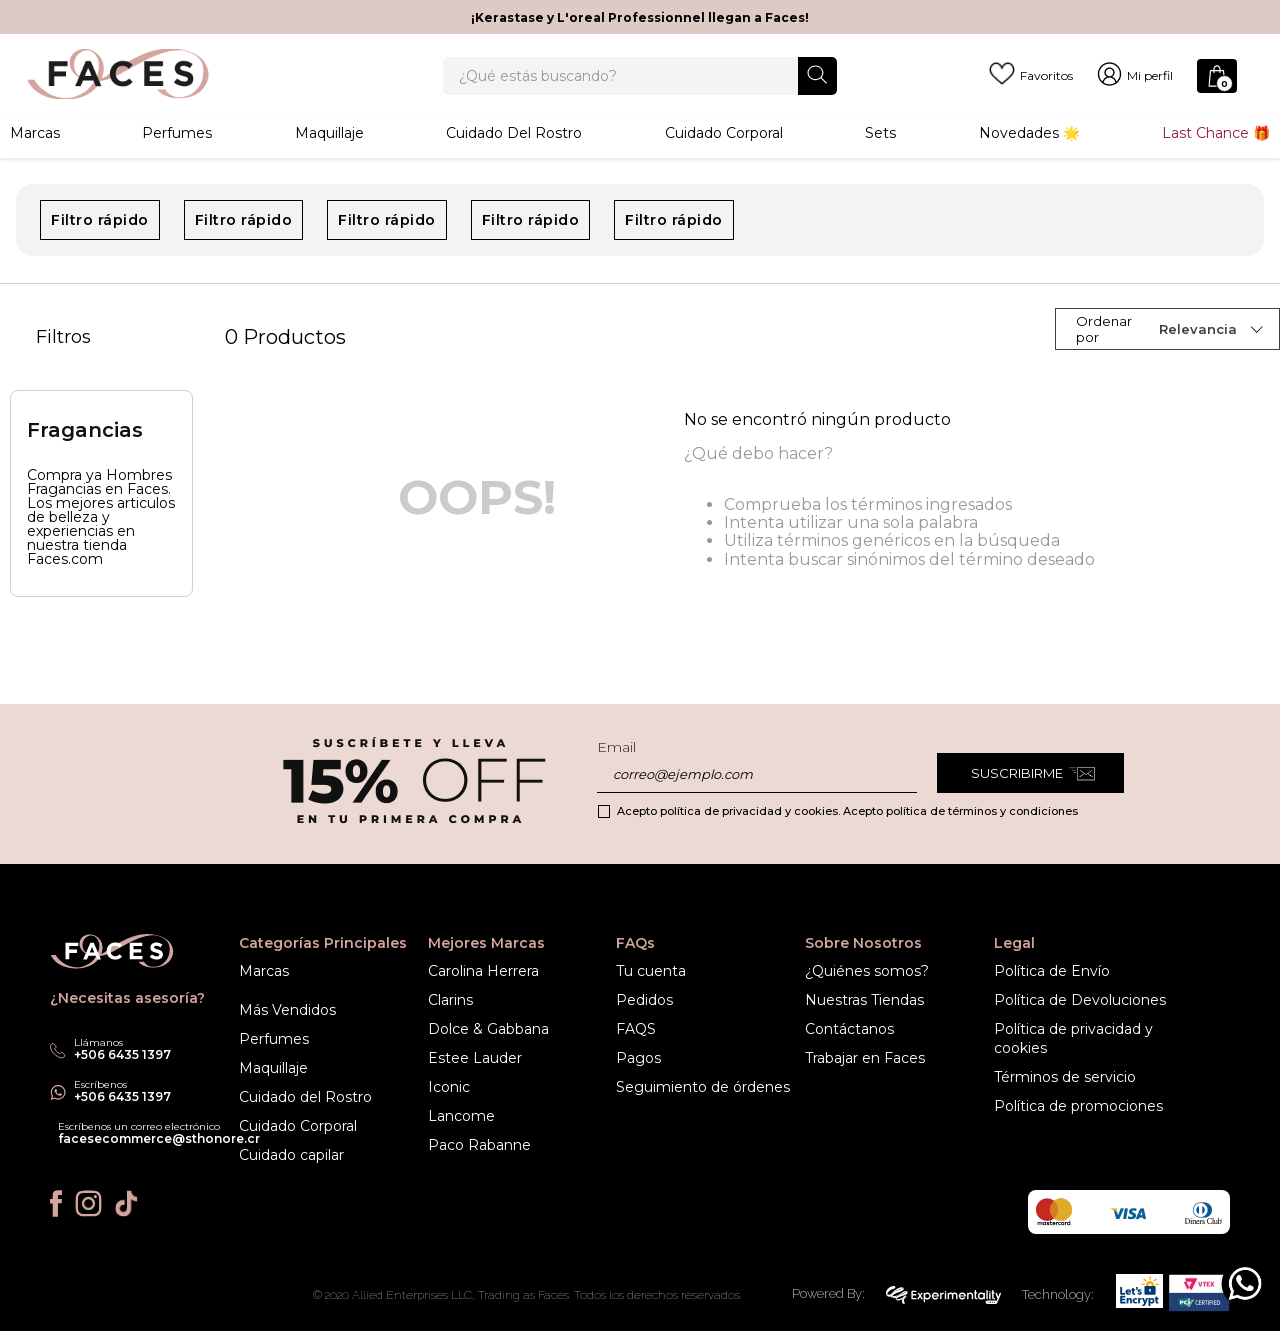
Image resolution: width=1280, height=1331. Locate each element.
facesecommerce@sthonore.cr (159, 1138)
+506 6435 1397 (122, 1096)
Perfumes (177, 165)
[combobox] (640, 92)
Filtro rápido (100, 258)
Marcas (35, 165)
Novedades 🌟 (1029, 165)
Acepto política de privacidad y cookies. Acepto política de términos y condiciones (847, 811)
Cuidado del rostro (514, 165)
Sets (880, 165)
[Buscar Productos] (817, 90)
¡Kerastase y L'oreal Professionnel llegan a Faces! (640, 17)
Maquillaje (329, 165)
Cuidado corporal (724, 165)
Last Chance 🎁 (1216, 165)
